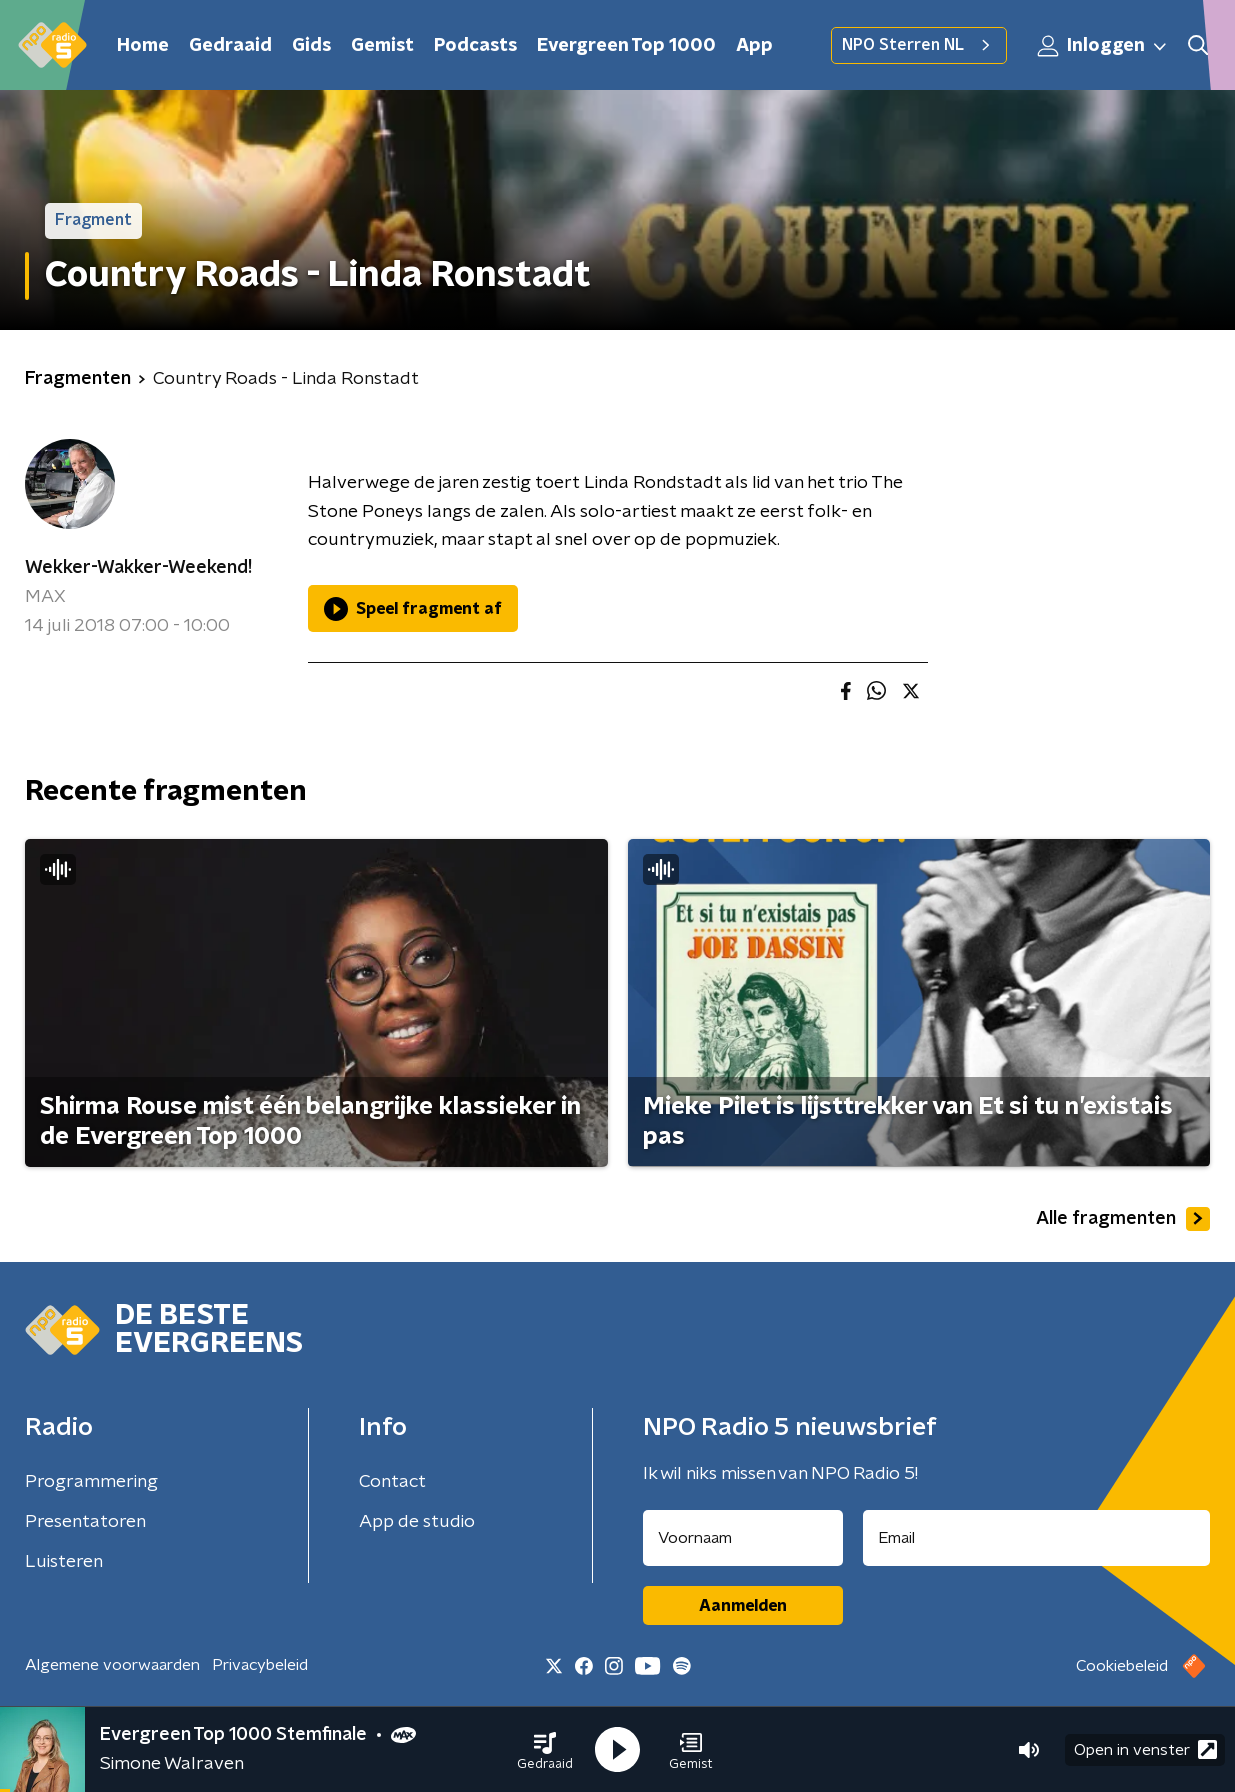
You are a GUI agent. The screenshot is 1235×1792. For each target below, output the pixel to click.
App (754, 46)
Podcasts (475, 46)
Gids (311, 46)
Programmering (91, 1482)
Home (143, 46)
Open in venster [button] (1145, 1749)
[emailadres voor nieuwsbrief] (1036, 1538)
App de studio (417, 1522)
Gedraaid (230, 46)
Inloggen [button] (1103, 46)
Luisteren (64, 1562)
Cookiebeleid (1122, 1666)
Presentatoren (85, 1522)
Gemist (382, 46)
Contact (392, 1482)
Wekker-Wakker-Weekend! (138, 568)
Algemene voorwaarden (112, 1665)
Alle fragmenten (1123, 1219)
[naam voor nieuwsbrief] (743, 1538)
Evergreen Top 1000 (626, 46)
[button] (545, 1750)
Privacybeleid (260, 1665)
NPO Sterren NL (919, 45)
